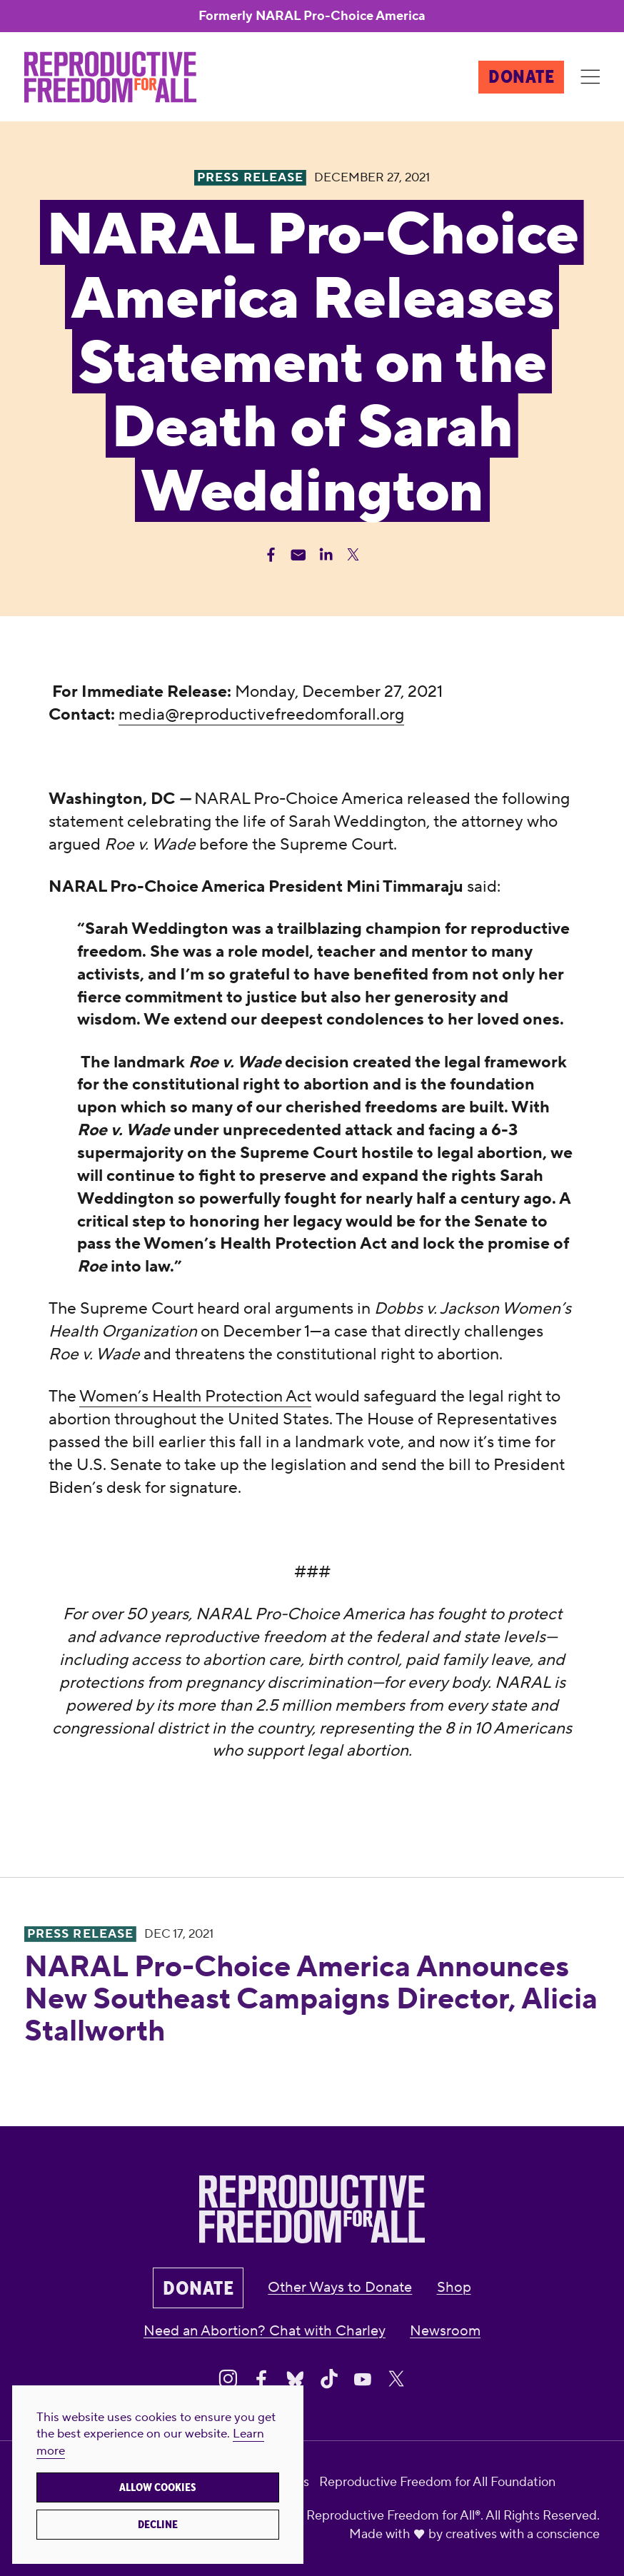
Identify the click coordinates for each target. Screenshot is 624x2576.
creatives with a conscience (523, 2534)
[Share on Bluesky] (295, 2379)
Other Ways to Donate (340, 2287)
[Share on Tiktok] (329, 2379)
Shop (454, 2287)
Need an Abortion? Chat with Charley (265, 2331)
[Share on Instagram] (228, 2379)
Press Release (80, 1934)
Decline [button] (158, 2524)
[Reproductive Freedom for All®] (110, 77)
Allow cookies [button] (157, 2487)
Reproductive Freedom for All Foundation (437, 2482)
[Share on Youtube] (363, 2379)
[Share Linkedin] (326, 554)
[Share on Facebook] (261, 2379)
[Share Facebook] (271, 554)
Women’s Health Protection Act (195, 1396)
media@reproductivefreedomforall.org (261, 714)
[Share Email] (298, 554)
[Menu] (590, 77)
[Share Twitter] (353, 554)
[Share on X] (396, 2379)
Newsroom (445, 2331)
